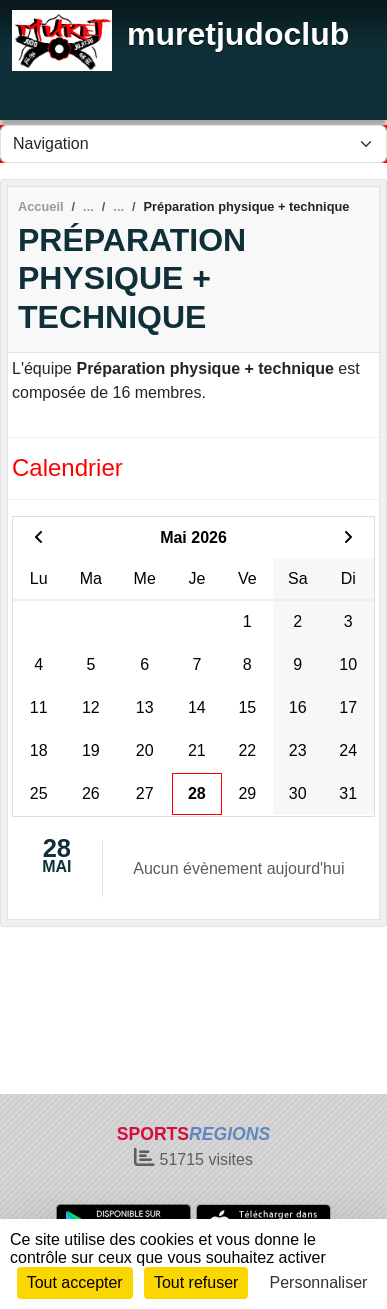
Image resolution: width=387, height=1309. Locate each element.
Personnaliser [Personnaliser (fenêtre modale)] (319, 1282)
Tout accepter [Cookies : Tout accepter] (75, 1282)
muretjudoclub (238, 34)
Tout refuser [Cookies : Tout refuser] (196, 1282)
